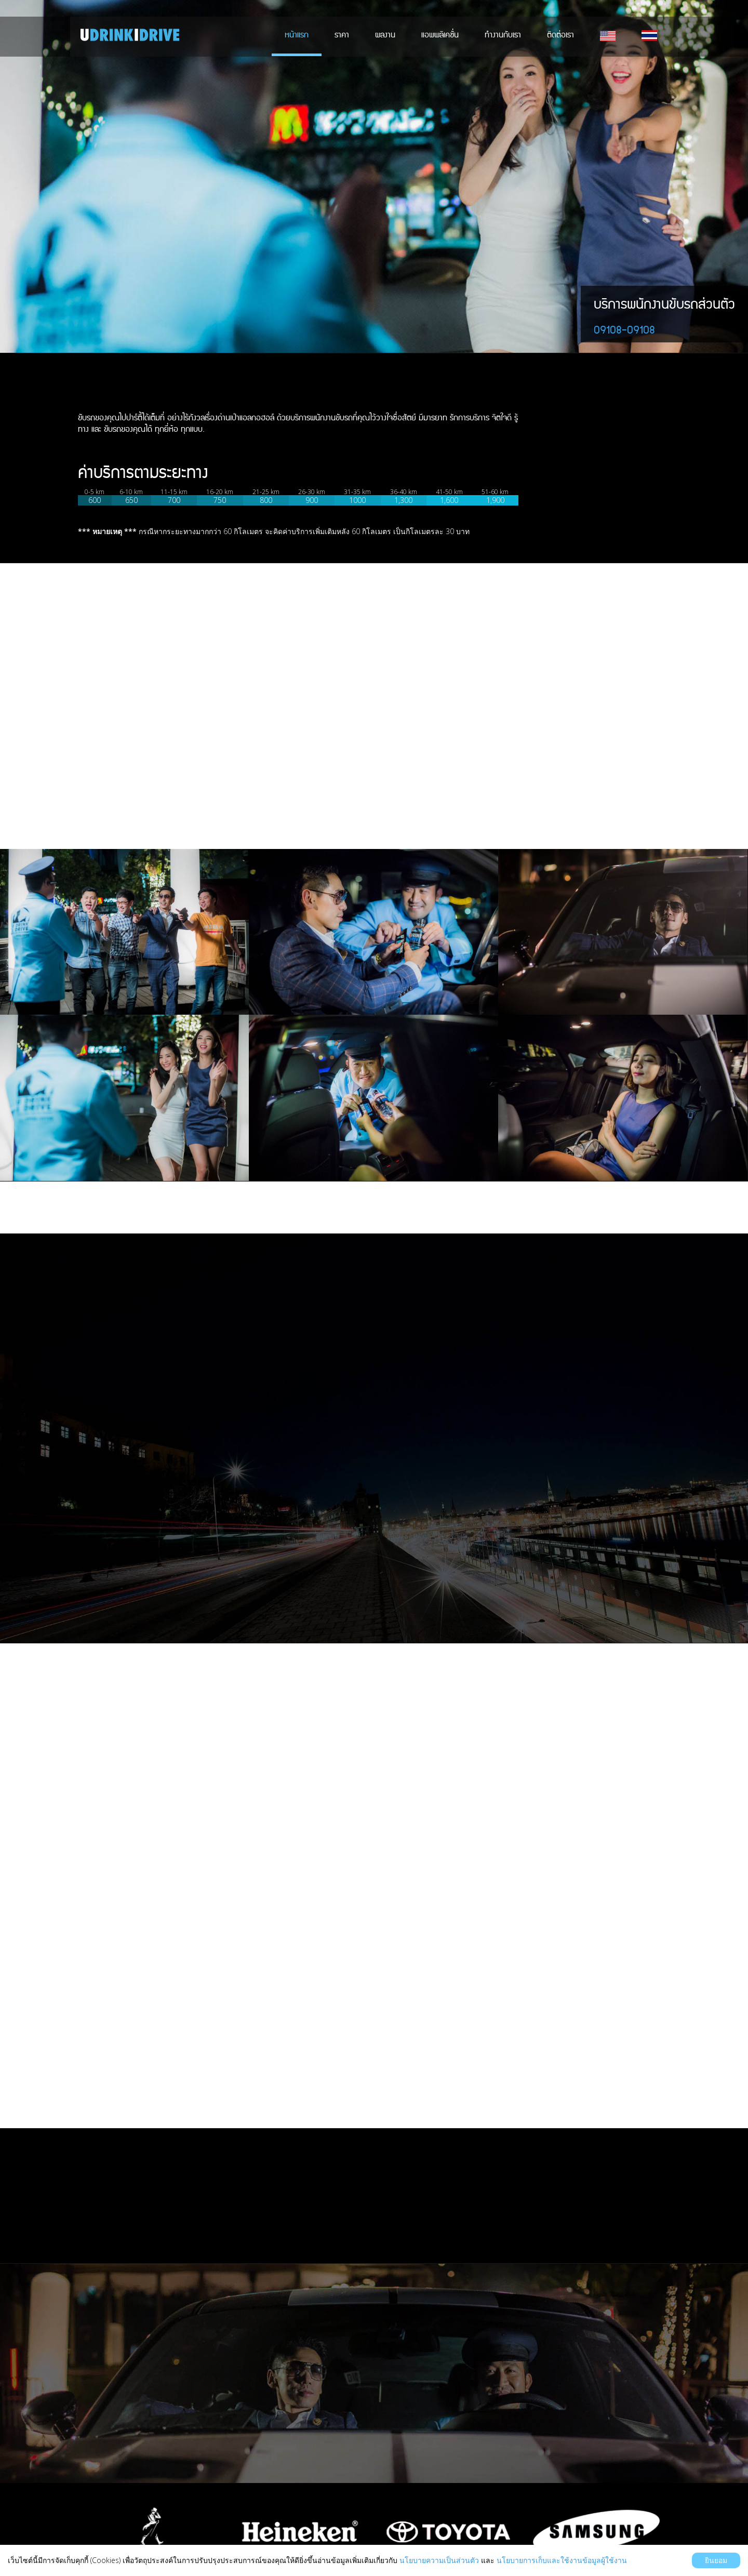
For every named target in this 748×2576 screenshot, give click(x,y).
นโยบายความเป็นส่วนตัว (439, 2560)
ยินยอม (716, 2560)
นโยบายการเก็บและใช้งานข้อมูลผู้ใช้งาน (562, 2560)
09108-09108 (624, 330)
